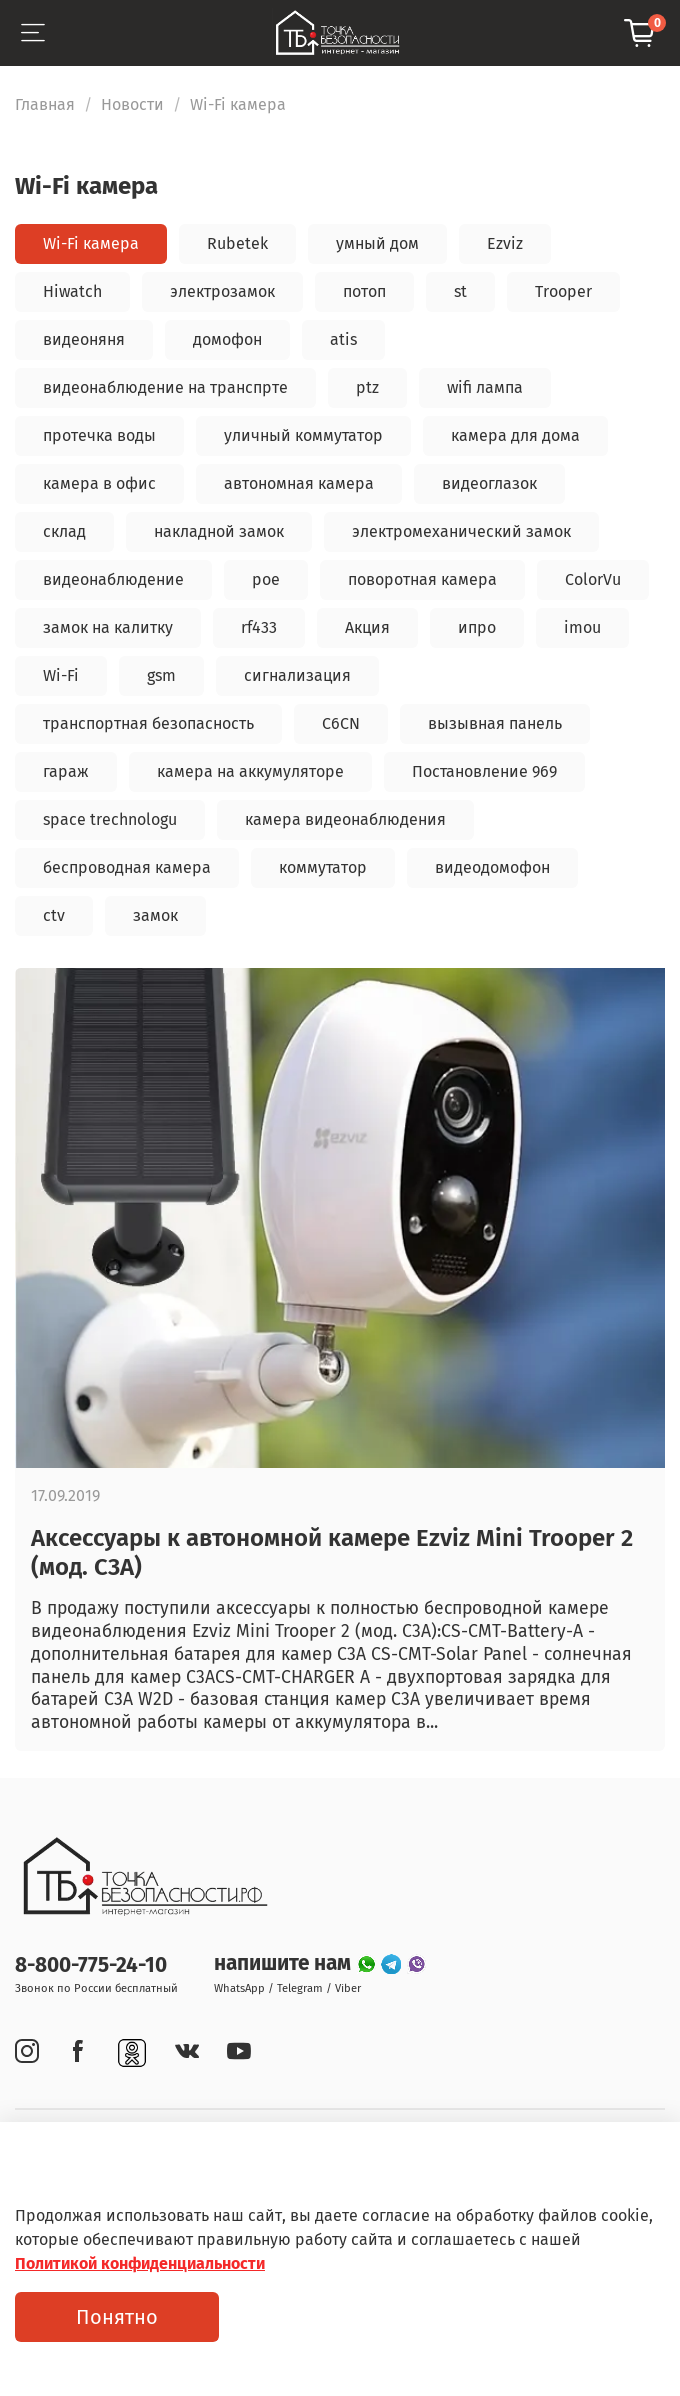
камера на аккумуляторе (250, 771)
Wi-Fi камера (91, 243)
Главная (45, 104)
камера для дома (515, 435)
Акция (367, 627)
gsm (161, 675)
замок (155, 915)
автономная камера (299, 483)
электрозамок (222, 291)
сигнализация (297, 675)
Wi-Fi (61, 675)
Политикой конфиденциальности (140, 2263)
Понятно (117, 2317)
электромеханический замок (461, 531)
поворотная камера (422, 579)
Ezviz (505, 243)
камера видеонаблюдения (345, 819)
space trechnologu (110, 819)
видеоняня (84, 339)
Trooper (563, 291)
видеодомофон (492, 867)
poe (266, 579)
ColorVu (593, 579)
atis (343, 339)
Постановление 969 (484, 771)
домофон (227, 339)
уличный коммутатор (303, 435)
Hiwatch (72, 291)
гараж (66, 771)
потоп (364, 291)
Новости (132, 104)
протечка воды (99, 435)
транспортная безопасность (148, 723)
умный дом (377, 243)
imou (582, 627)
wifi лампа (485, 387)
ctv (54, 915)
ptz (367, 387)
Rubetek (237, 243)
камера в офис (99, 483)
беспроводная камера (127, 867)
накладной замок (219, 531)
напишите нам (285, 1963)
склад (64, 531)
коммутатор (323, 867)
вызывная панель (495, 723)
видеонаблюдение (113, 579)
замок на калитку (108, 627)
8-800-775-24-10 (91, 1965)
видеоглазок (489, 483)
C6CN (341, 723)
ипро (477, 627)
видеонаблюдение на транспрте (165, 387)
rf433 (259, 627)
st (460, 291)
